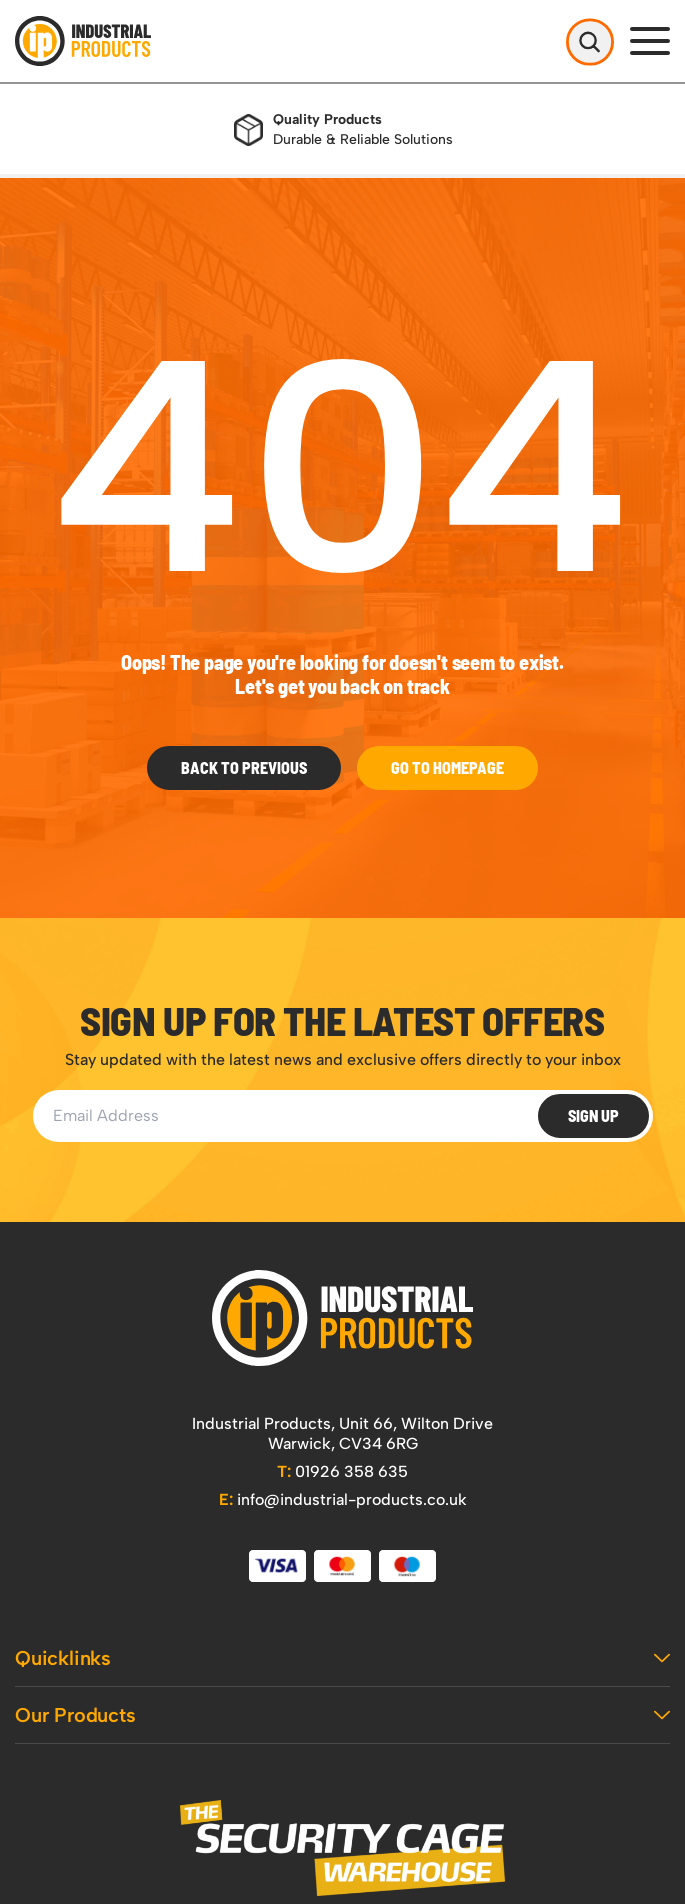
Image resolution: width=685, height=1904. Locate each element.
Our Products (342, 1715)
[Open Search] (590, 41)
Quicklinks (342, 1658)
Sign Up (593, 1115)
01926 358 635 (342, 1471)
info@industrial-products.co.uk (343, 1499)
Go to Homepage (447, 767)
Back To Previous (244, 767)
